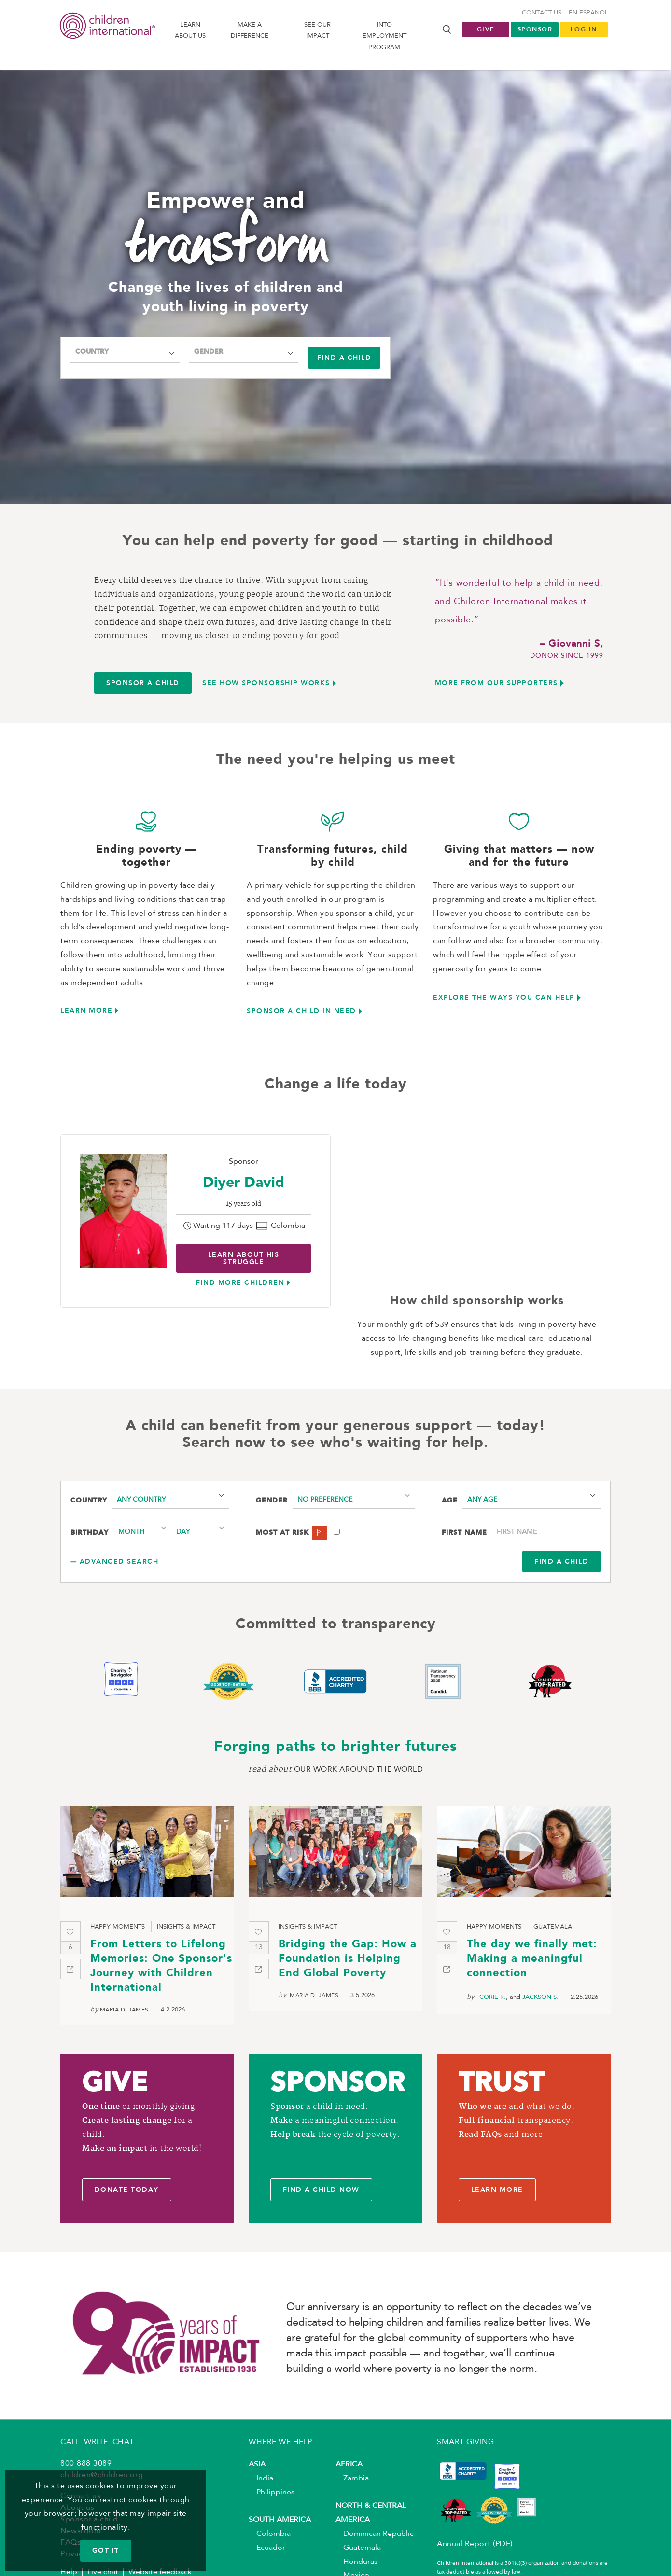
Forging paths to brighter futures (335, 1747)
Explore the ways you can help (504, 997)
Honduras (356, 2562)
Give (486, 29)
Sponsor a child (143, 682)
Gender (208, 351)
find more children (240, 1282)
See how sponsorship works (266, 682)
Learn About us (190, 30)
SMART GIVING (465, 2442)
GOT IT (105, 2550)
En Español (588, 13)
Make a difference (249, 30)
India (261, 2478)
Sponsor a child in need (301, 1010)
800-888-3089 (86, 2463)
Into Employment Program (384, 36)
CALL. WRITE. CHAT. (98, 2442)
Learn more (86, 1010)
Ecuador (267, 2548)
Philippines (271, 2492)
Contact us (541, 13)
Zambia (352, 2478)
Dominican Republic (375, 2534)
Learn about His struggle (244, 1258)
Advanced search (119, 1561)
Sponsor (535, 29)
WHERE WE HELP (280, 2442)
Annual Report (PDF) (475, 2544)
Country (92, 351)
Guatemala (358, 2548)
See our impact (317, 30)
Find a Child (561, 1561)
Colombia (270, 2534)
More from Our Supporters (496, 682)
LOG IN (584, 29)
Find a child (344, 357)
